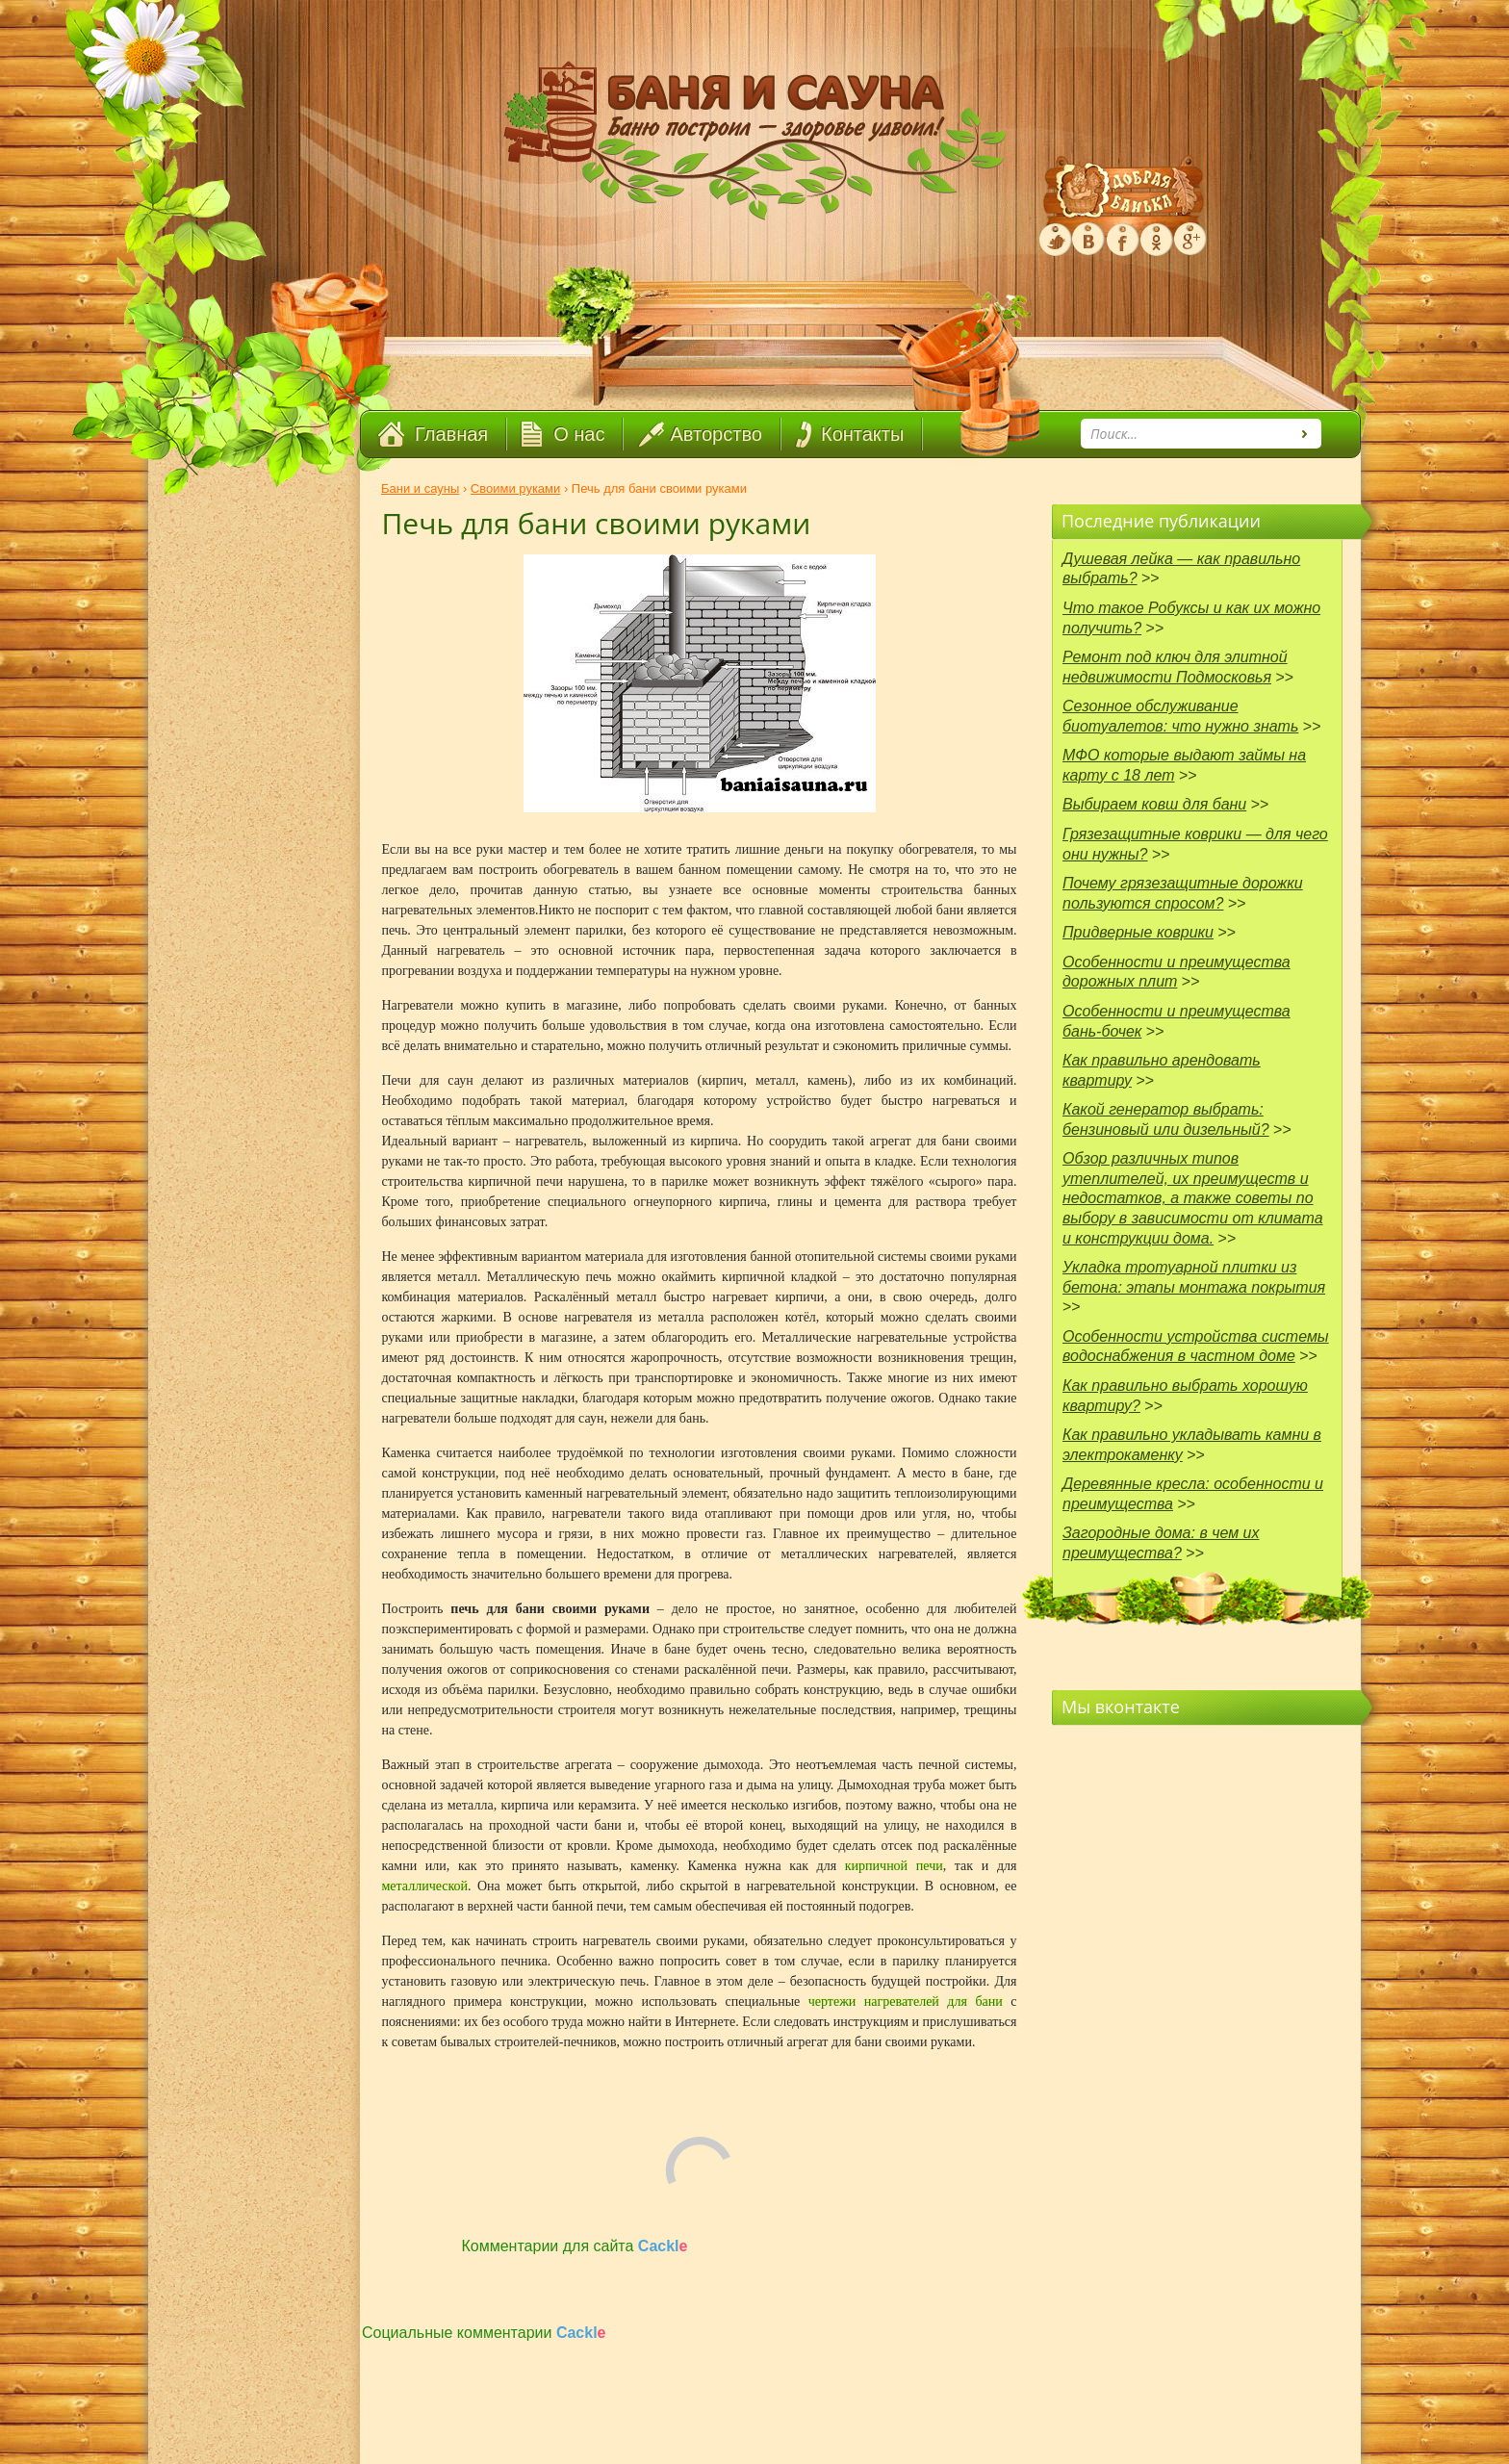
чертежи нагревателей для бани (905, 2001)
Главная (451, 434)
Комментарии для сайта (575, 2246)
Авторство (716, 434)
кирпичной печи (894, 1866)
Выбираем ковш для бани (1154, 804)
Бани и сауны (420, 488)
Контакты (862, 434)
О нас (578, 434)
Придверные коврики (1138, 932)
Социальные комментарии (484, 2332)
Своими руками (515, 488)
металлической (425, 1886)
